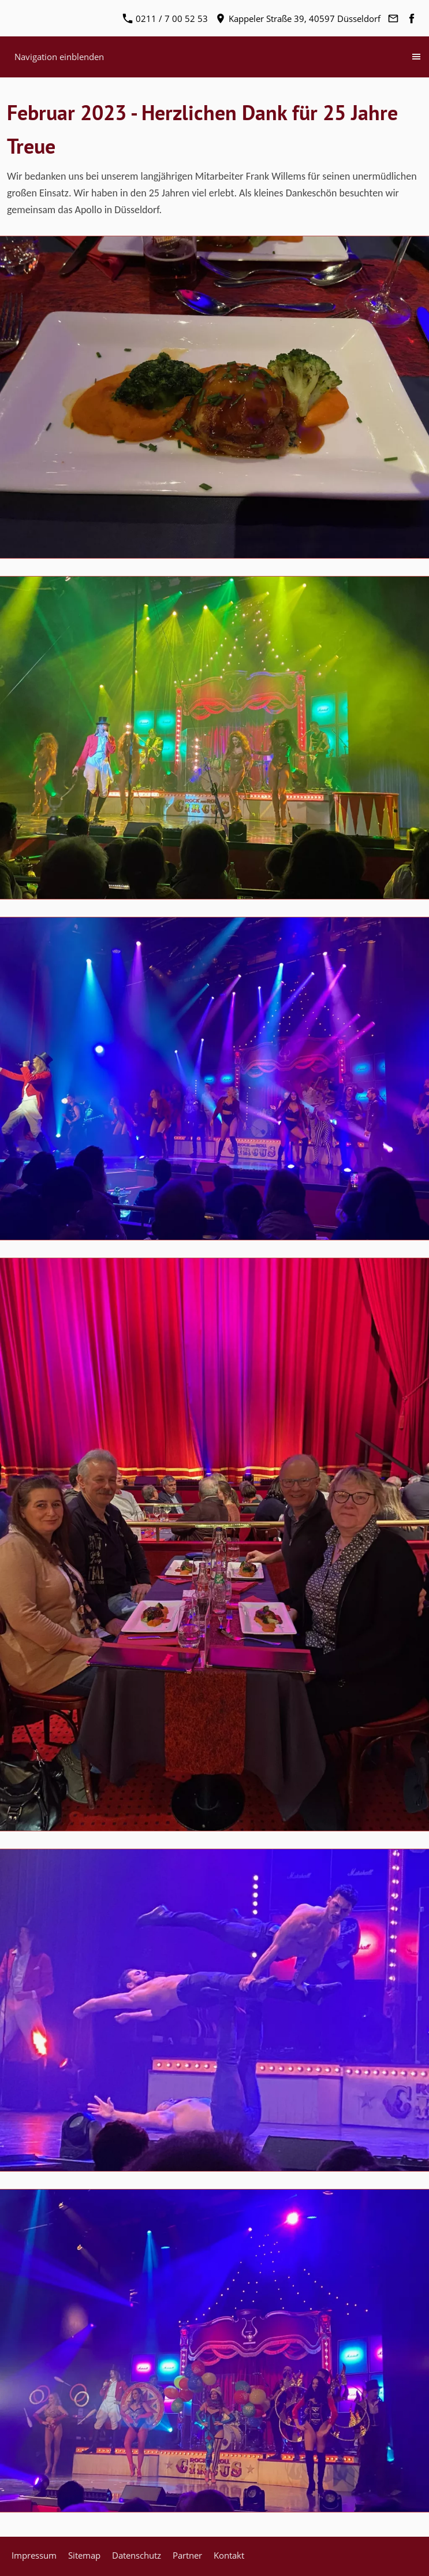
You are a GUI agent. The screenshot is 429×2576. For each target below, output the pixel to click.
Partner (187, 2555)
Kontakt (229, 2555)
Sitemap (84, 2555)
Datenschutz (136, 2555)
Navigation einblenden (59, 56)
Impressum (34, 2555)
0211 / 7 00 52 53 (165, 18)
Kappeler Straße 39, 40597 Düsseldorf (298, 18)
